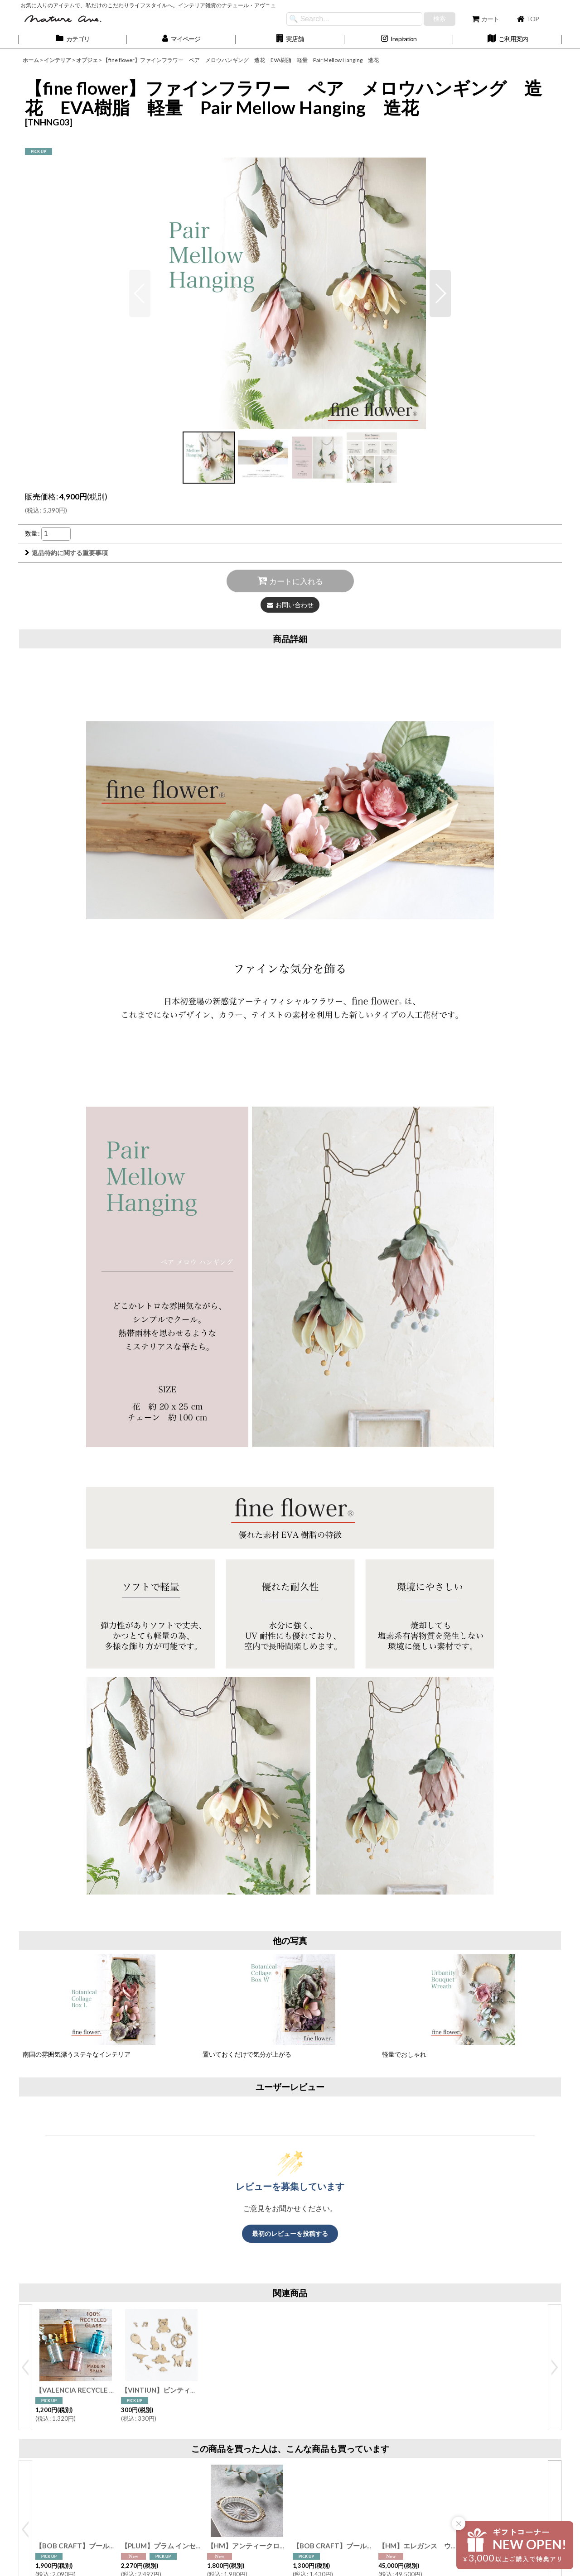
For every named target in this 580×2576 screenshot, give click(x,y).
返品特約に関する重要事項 (66, 552)
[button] (290, 39)
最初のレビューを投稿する (290, 2233)
